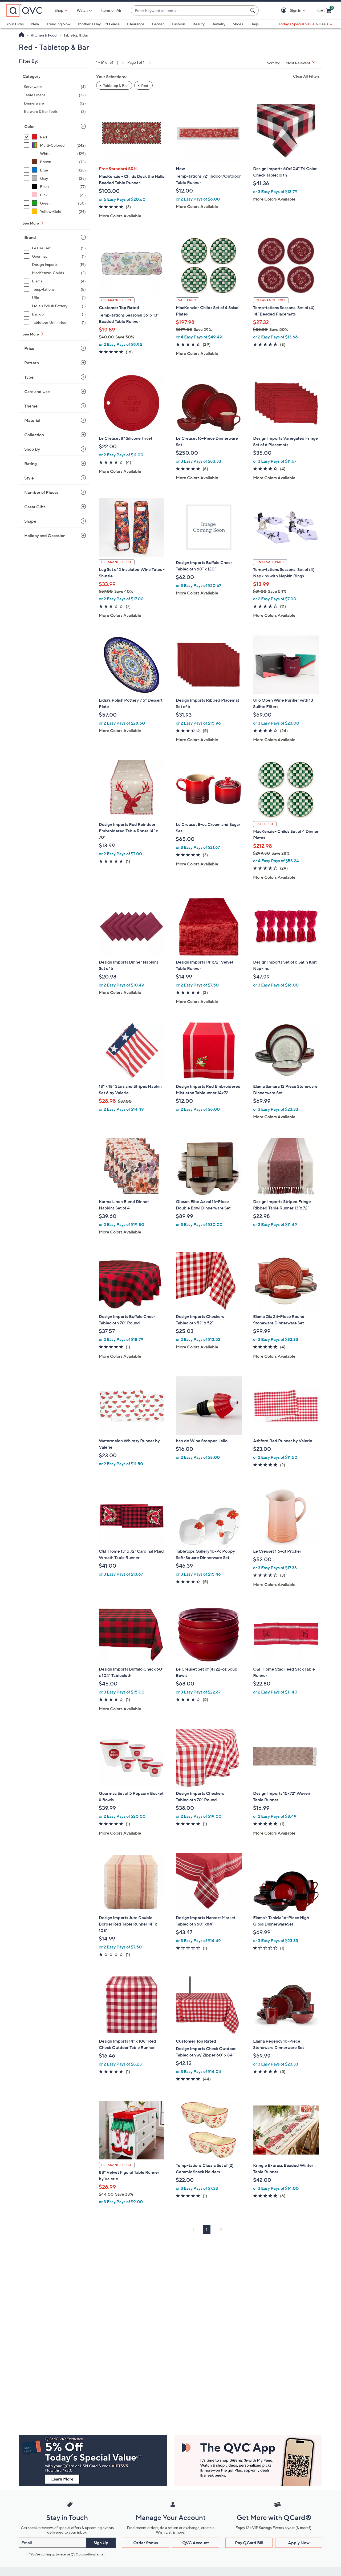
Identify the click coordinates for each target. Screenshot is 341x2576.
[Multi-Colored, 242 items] (55, 145)
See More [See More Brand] (31, 334)
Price (29, 348)
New (35, 24)
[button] (284, 10)
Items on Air (111, 10)
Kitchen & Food (44, 35)
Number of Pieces (41, 492)
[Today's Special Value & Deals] (305, 24)
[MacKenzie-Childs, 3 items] (55, 272)
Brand (30, 237)
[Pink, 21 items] (55, 195)
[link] (122, 62)
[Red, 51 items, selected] (55, 137)
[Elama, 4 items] (55, 281)
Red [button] (144, 85)
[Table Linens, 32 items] (55, 95)
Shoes (238, 24)
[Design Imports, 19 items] (55, 264)
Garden (158, 24)
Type (29, 377)
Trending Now (59, 24)
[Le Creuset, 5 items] (55, 248)
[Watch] (82, 10)
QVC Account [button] (195, 2542)
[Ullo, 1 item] (55, 297)
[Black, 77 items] (55, 186)
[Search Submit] (253, 10)
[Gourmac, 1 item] (55, 256)
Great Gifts (35, 506)
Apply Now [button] (299, 2542)
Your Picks (15, 24)
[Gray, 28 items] (55, 178)
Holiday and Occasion (45, 535)
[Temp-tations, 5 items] (55, 289)
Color (29, 126)
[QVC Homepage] (21, 35)
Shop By (32, 449)
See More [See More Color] (31, 223)
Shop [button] (59, 10)
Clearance (135, 24)
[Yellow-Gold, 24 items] (55, 211)
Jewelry (218, 24)
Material (32, 420)
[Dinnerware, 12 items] (55, 103)
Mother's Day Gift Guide (99, 24)
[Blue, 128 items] (55, 170)
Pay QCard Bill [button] (249, 2542)
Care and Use (37, 391)
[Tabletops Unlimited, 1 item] (55, 322)
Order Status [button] (145, 2542)
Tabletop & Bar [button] (115, 85)
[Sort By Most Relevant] (302, 63)
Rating (30, 463)
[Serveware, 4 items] (55, 86)
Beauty (199, 24)
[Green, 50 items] (55, 203)
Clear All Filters (306, 76)
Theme (31, 406)
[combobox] (189, 10)
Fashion (178, 24)
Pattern (31, 362)
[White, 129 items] (55, 153)
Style (29, 478)
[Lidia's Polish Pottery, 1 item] (55, 306)
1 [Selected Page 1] (206, 2229)
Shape (30, 521)
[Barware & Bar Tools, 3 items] (55, 111)
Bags (254, 24)
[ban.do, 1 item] (55, 314)
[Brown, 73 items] (55, 162)
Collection (34, 434)
